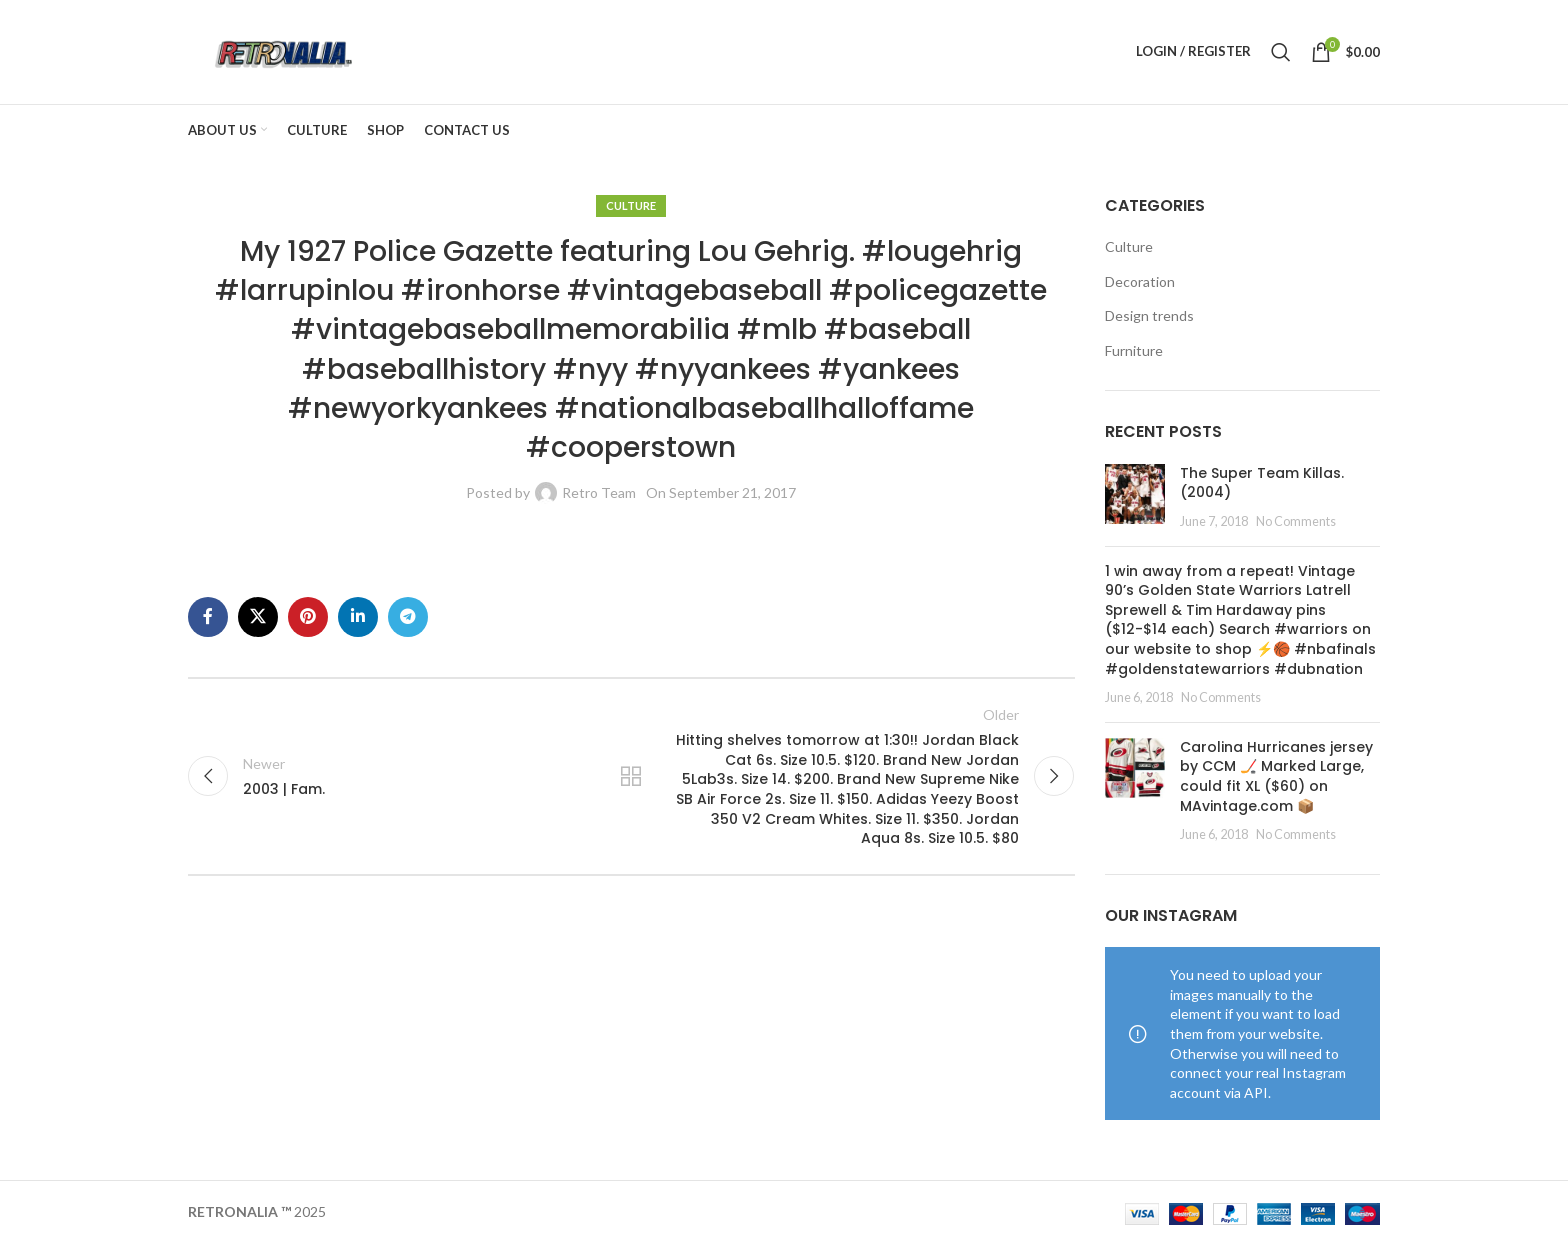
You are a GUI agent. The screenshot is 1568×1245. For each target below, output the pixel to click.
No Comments (1296, 521)
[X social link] (258, 617)
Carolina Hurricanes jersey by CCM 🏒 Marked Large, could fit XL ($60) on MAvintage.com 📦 (1276, 776)
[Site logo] (282, 50)
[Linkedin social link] (358, 617)
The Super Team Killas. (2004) (1262, 483)
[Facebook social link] (208, 617)
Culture (631, 205)
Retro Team (599, 493)
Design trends (1149, 316)
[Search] (1281, 52)
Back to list (631, 777)
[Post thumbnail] (1135, 497)
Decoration (1140, 281)
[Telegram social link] (408, 617)
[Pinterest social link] (308, 617)
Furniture (1134, 350)
